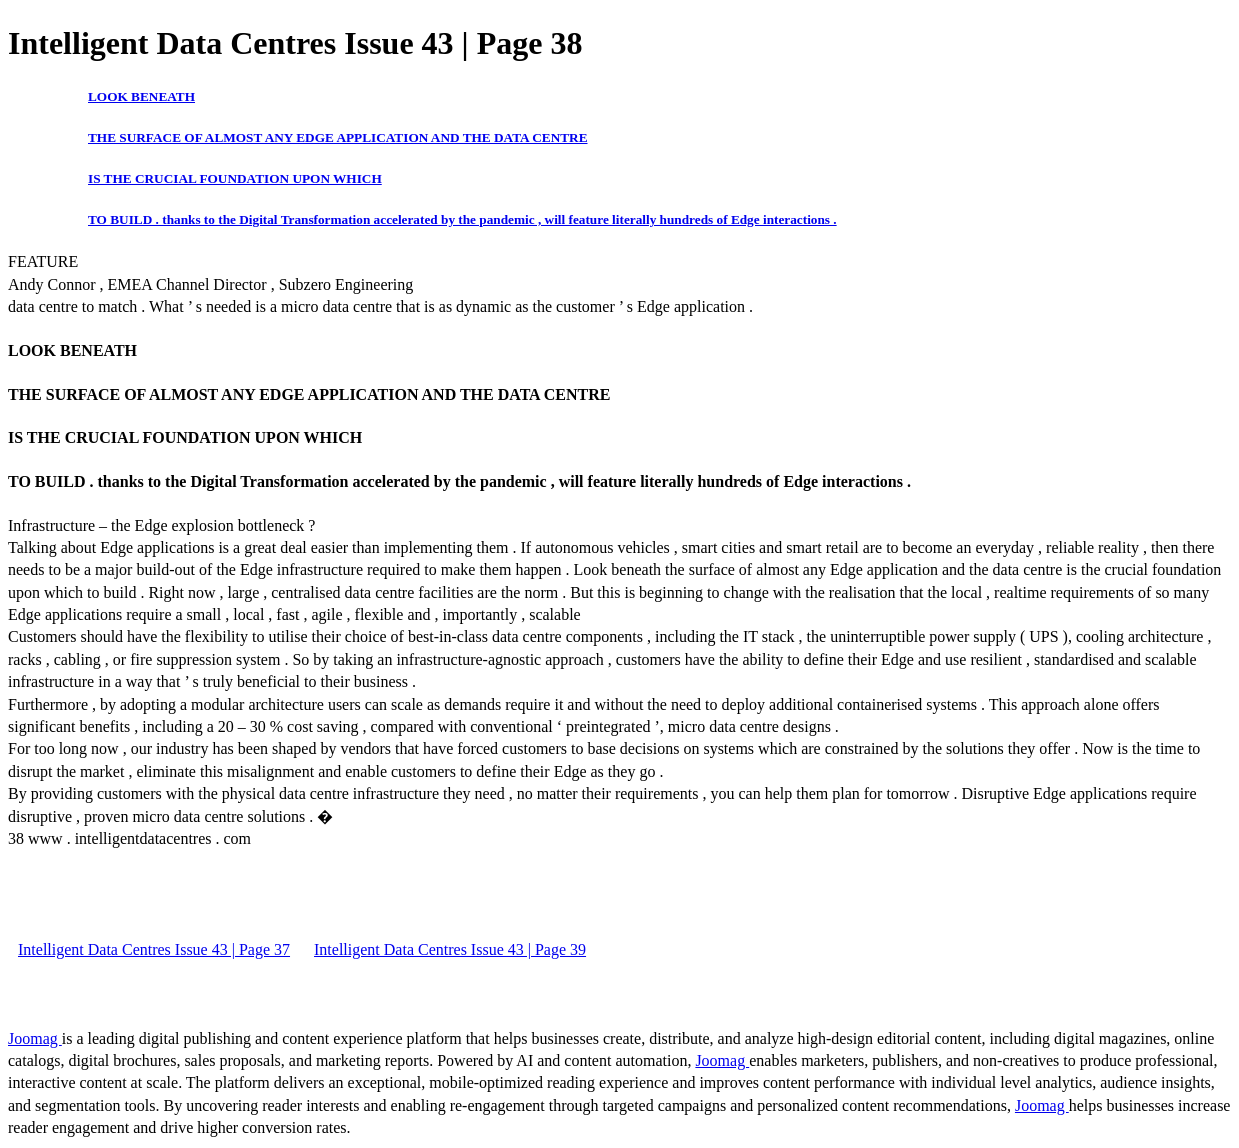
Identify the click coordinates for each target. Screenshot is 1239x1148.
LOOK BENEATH (141, 96)
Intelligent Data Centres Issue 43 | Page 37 (154, 949)
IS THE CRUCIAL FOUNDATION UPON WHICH (235, 178)
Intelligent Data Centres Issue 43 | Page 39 (450, 949)
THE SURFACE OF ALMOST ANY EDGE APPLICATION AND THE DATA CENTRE (338, 137)
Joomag (35, 1038)
